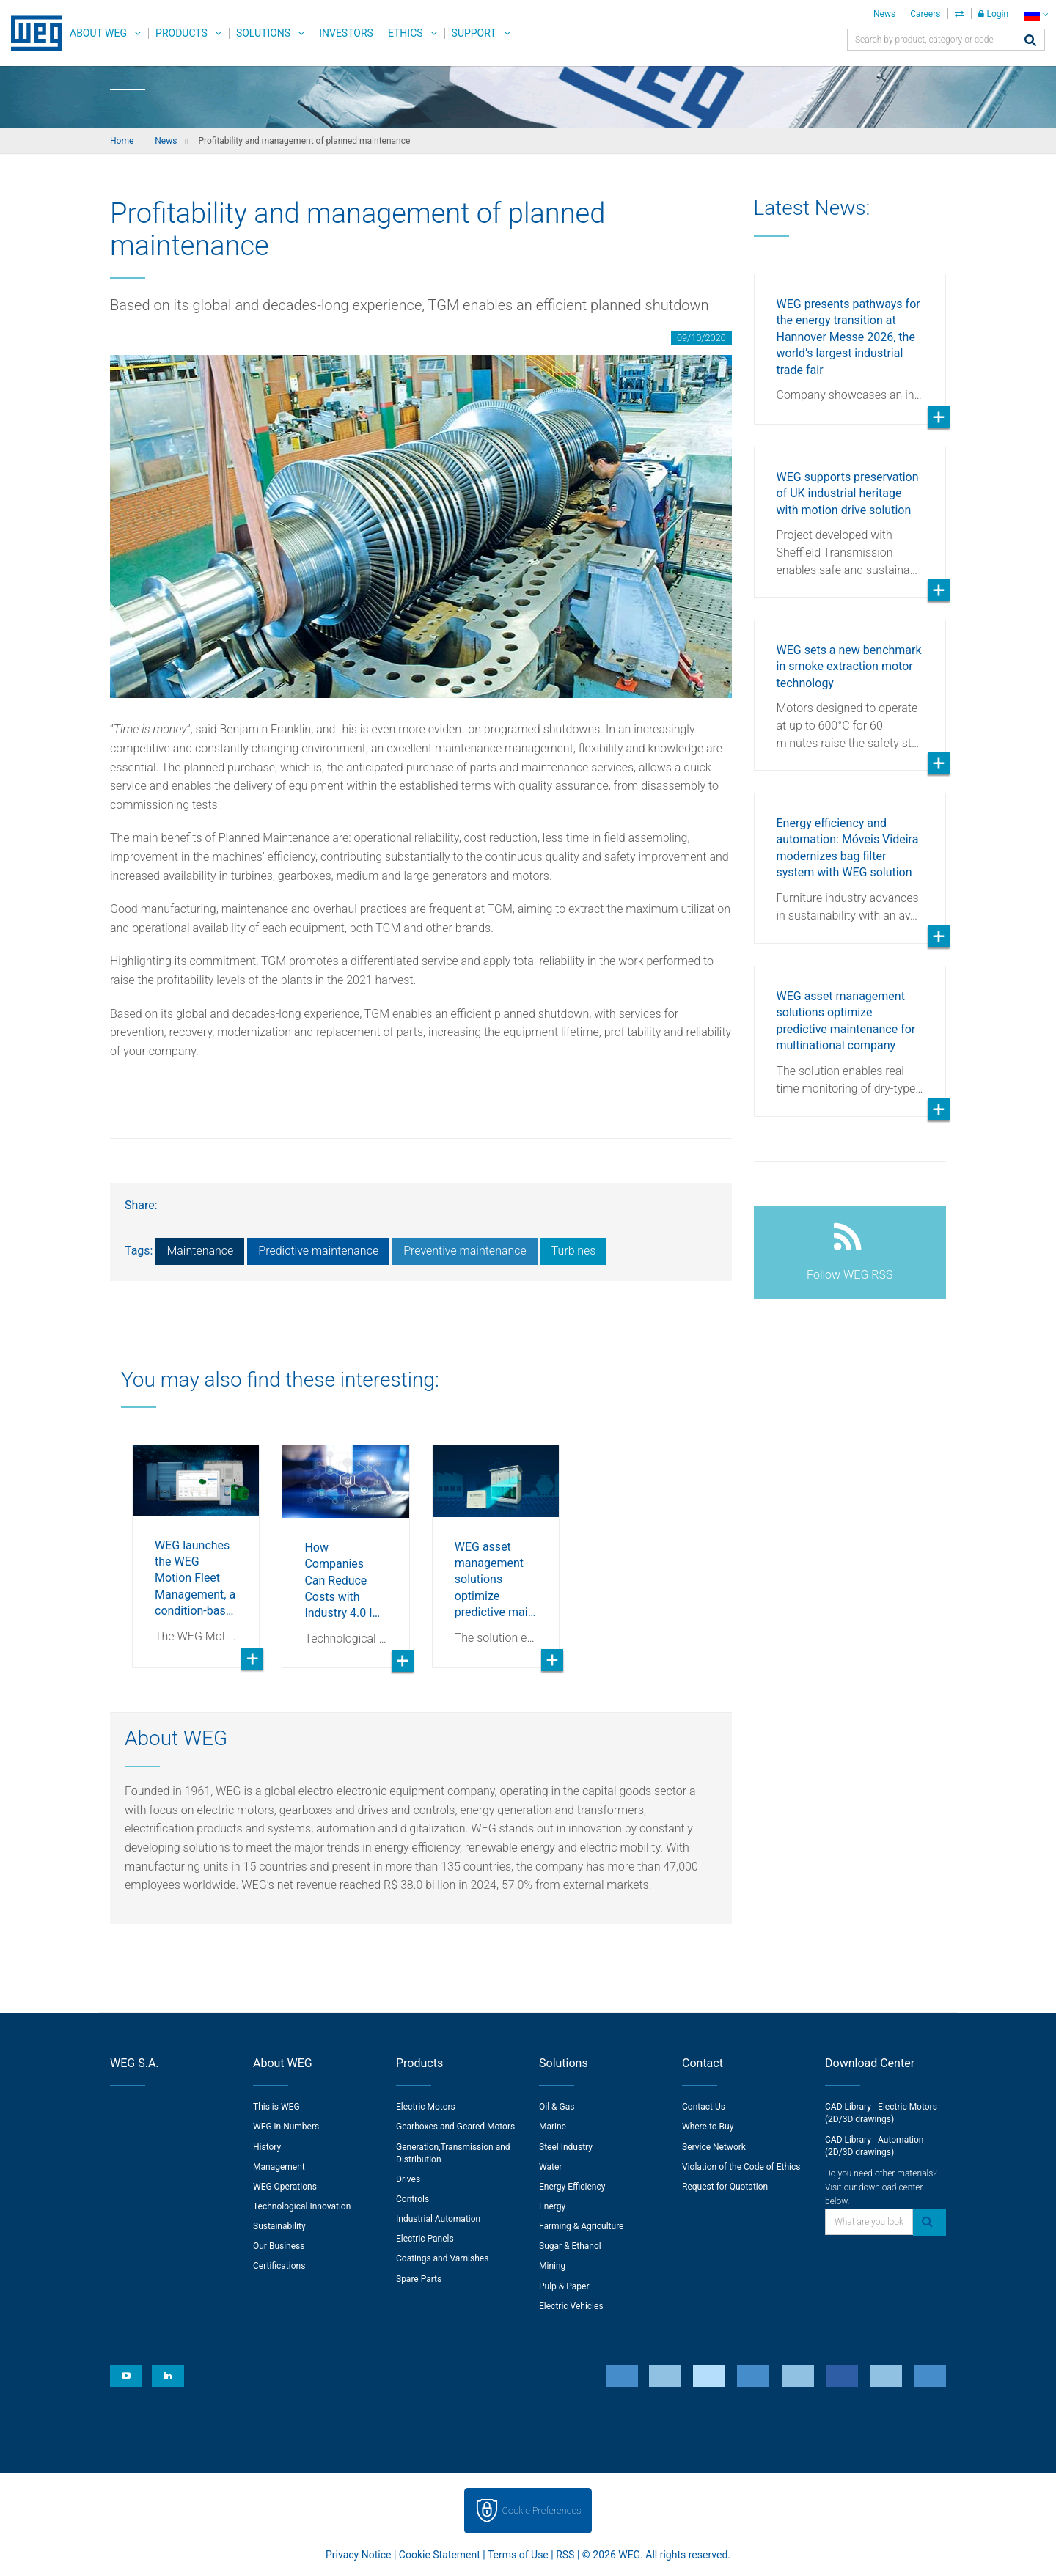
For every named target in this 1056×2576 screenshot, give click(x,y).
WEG (31, 33)
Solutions (263, 33)
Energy (552, 2206)
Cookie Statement (439, 2555)
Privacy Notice (358, 2555)
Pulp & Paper (564, 2286)
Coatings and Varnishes (442, 2258)
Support (474, 33)
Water (550, 2167)
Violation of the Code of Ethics (741, 2167)
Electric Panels (425, 2239)
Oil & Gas (556, 2107)
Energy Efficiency (572, 2186)
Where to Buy (707, 2126)
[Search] (1030, 41)
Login (993, 14)
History (267, 2147)
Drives (408, 2179)
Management (279, 2167)
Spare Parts (418, 2279)
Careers (925, 14)
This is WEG (276, 2107)
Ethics (405, 33)
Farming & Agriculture (581, 2226)
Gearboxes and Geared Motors (455, 2126)
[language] (1036, 14)
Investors (346, 33)
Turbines (573, 1251)
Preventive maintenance (465, 1251)
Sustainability (279, 2226)
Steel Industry (566, 2147)
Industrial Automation (438, 2219)
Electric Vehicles (571, 2306)
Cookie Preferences (542, 2510)
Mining (552, 2266)
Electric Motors (425, 2107)
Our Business (279, 2246)
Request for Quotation (725, 2186)
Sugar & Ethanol (570, 2246)
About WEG (98, 33)
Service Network (714, 2147)
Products (181, 33)
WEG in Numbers (286, 2126)
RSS (565, 2555)
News (884, 14)
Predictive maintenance (318, 1251)
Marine (552, 2126)
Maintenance (199, 1251)
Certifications (279, 2266)
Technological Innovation (302, 2206)
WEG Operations (285, 2186)
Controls (412, 2199)
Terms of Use (518, 2555)
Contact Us (703, 2107)
